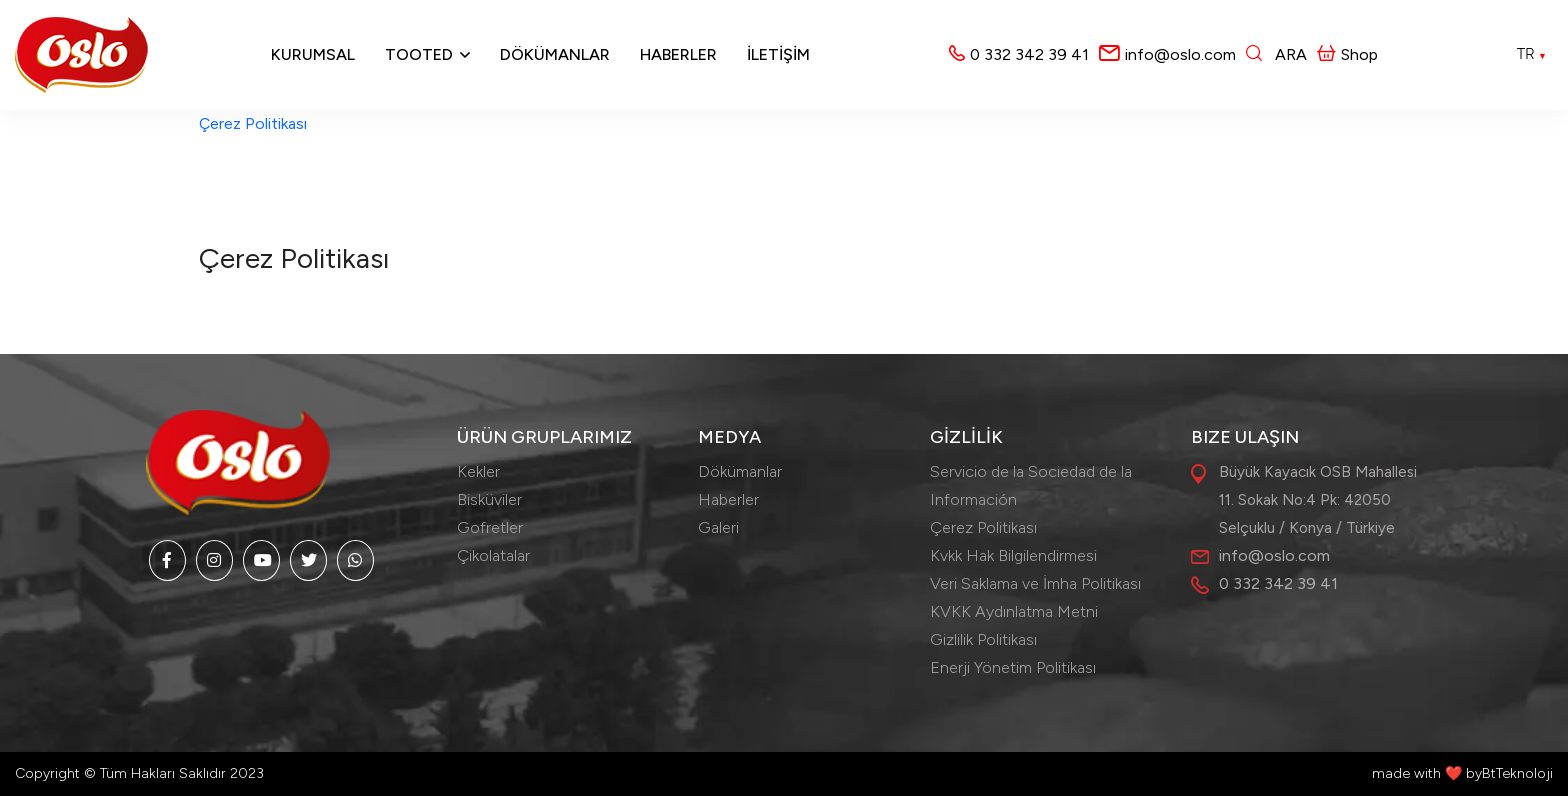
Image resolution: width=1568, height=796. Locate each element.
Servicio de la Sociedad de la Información (1031, 485)
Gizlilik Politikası (983, 639)
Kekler (478, 471)
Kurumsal (313, 54)
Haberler (678, 54)
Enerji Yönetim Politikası (1013, 667)
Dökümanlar (555, 54)
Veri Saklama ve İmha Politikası (1035, 583)
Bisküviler (489, 499)
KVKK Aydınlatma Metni (1014, 611)
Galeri (718, 527)
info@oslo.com (1180, 54)
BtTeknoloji (1517, 773)
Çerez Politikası (253, 123)
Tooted (419, 54)
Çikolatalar (493, 555)
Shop (1347, 54)
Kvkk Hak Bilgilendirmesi (1013, 555)
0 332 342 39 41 (1029, 54)
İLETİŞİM (778, 54)
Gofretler (490, 527)
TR (1532, 54)
